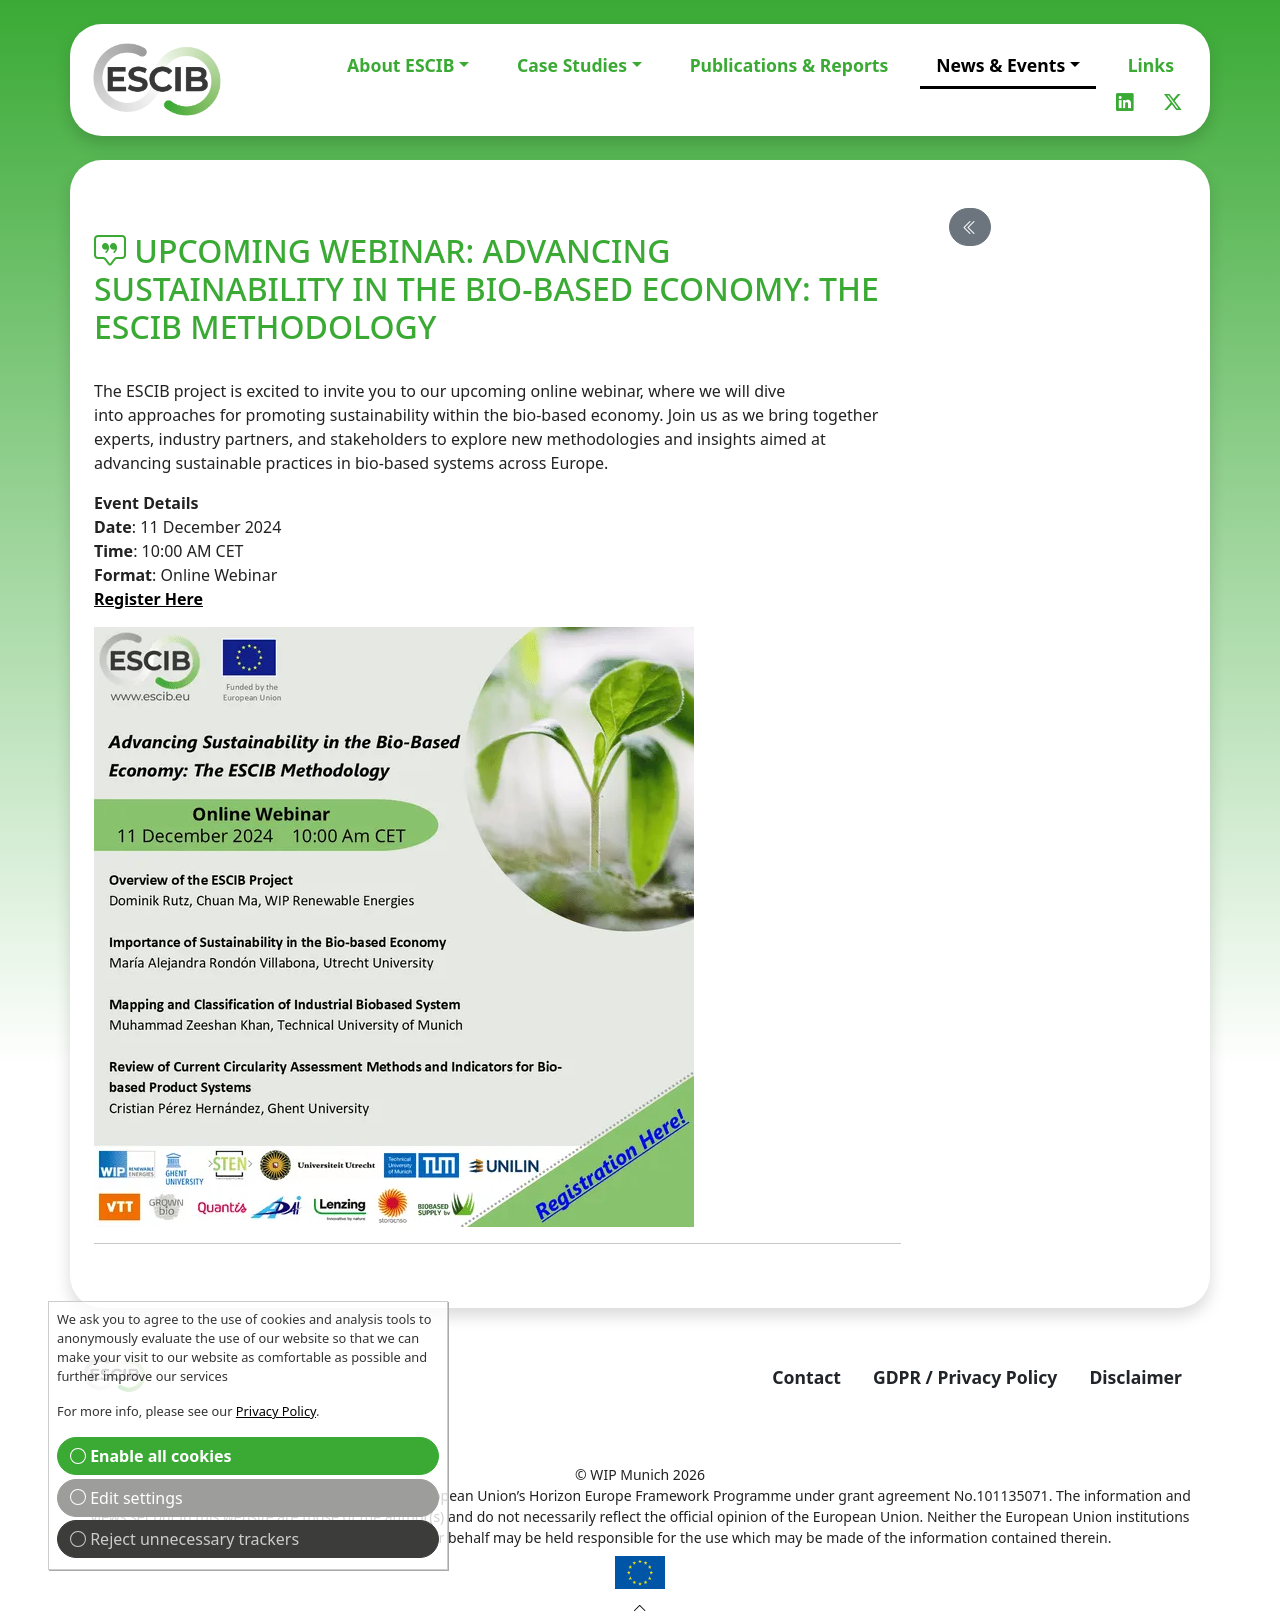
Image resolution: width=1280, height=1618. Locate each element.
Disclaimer (1135, 1377)
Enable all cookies (151, 1456)
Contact (806, 1377)
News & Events (1000, 65)
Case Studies (572, 65)
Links (1151, 65)
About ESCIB (400, 65)
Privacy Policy (276, 1411)
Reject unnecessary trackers (184, 1539)
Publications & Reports (789, 65)
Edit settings (126, 1498)
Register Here (148, 599)
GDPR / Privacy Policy (965, 1377)
